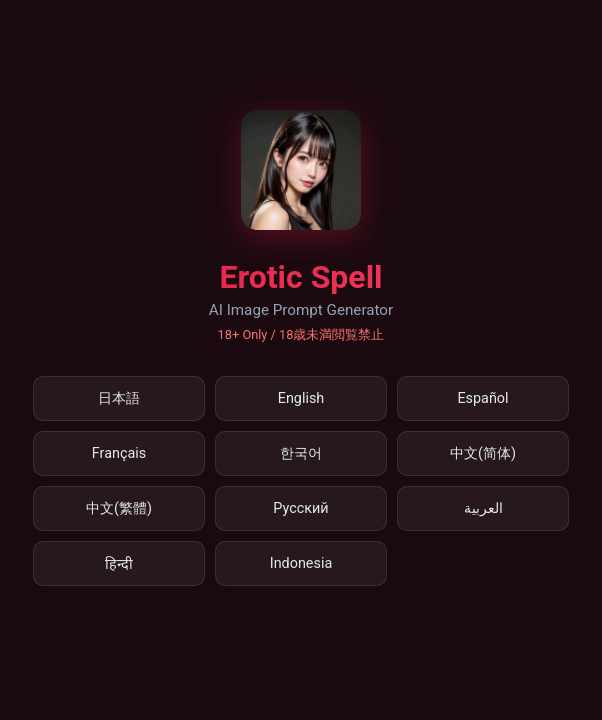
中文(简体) (483, 453)
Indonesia (301, 563)
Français (119, 453)
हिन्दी (119, 564)
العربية (483, 508)
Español (482, 398)
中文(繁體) (119, 508)
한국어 (301, 453)
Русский (300, 508)
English (301, 398)
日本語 (119, 398)
